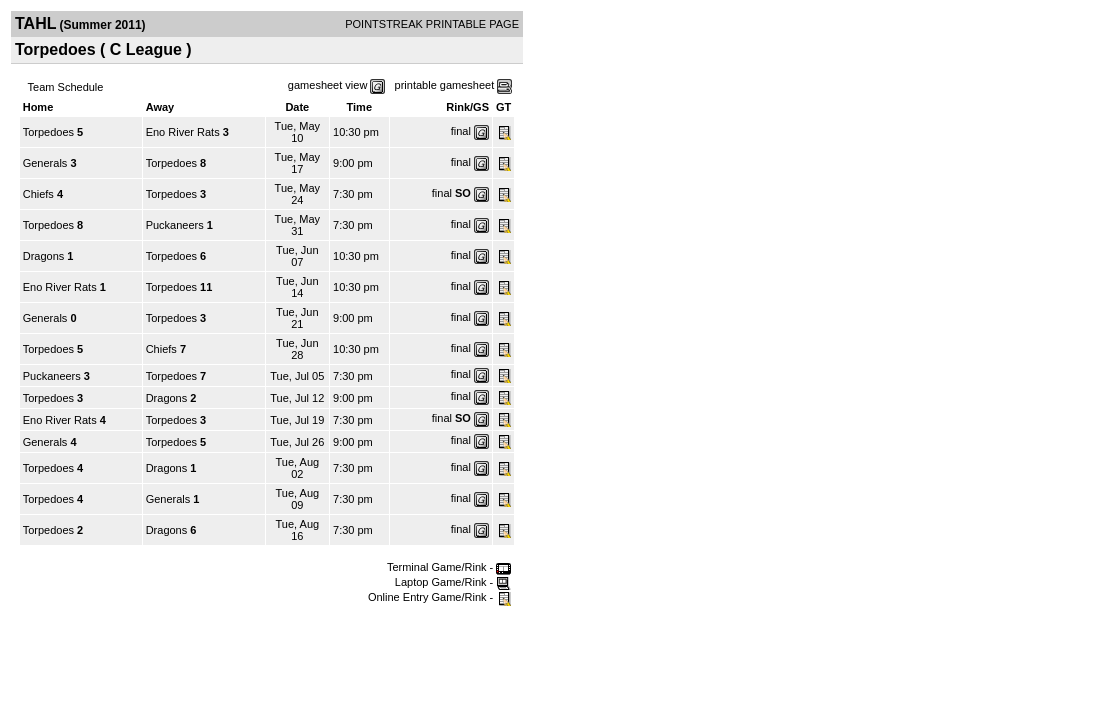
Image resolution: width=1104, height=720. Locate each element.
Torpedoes (48, 132)
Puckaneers (175, 225)
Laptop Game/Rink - (453, 582)
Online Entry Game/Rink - (439, 597)
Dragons (44, 256)
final (461, 131)
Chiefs (38, 194)
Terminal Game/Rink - (449, 567)
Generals (45, 163)
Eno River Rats (183, 132)
